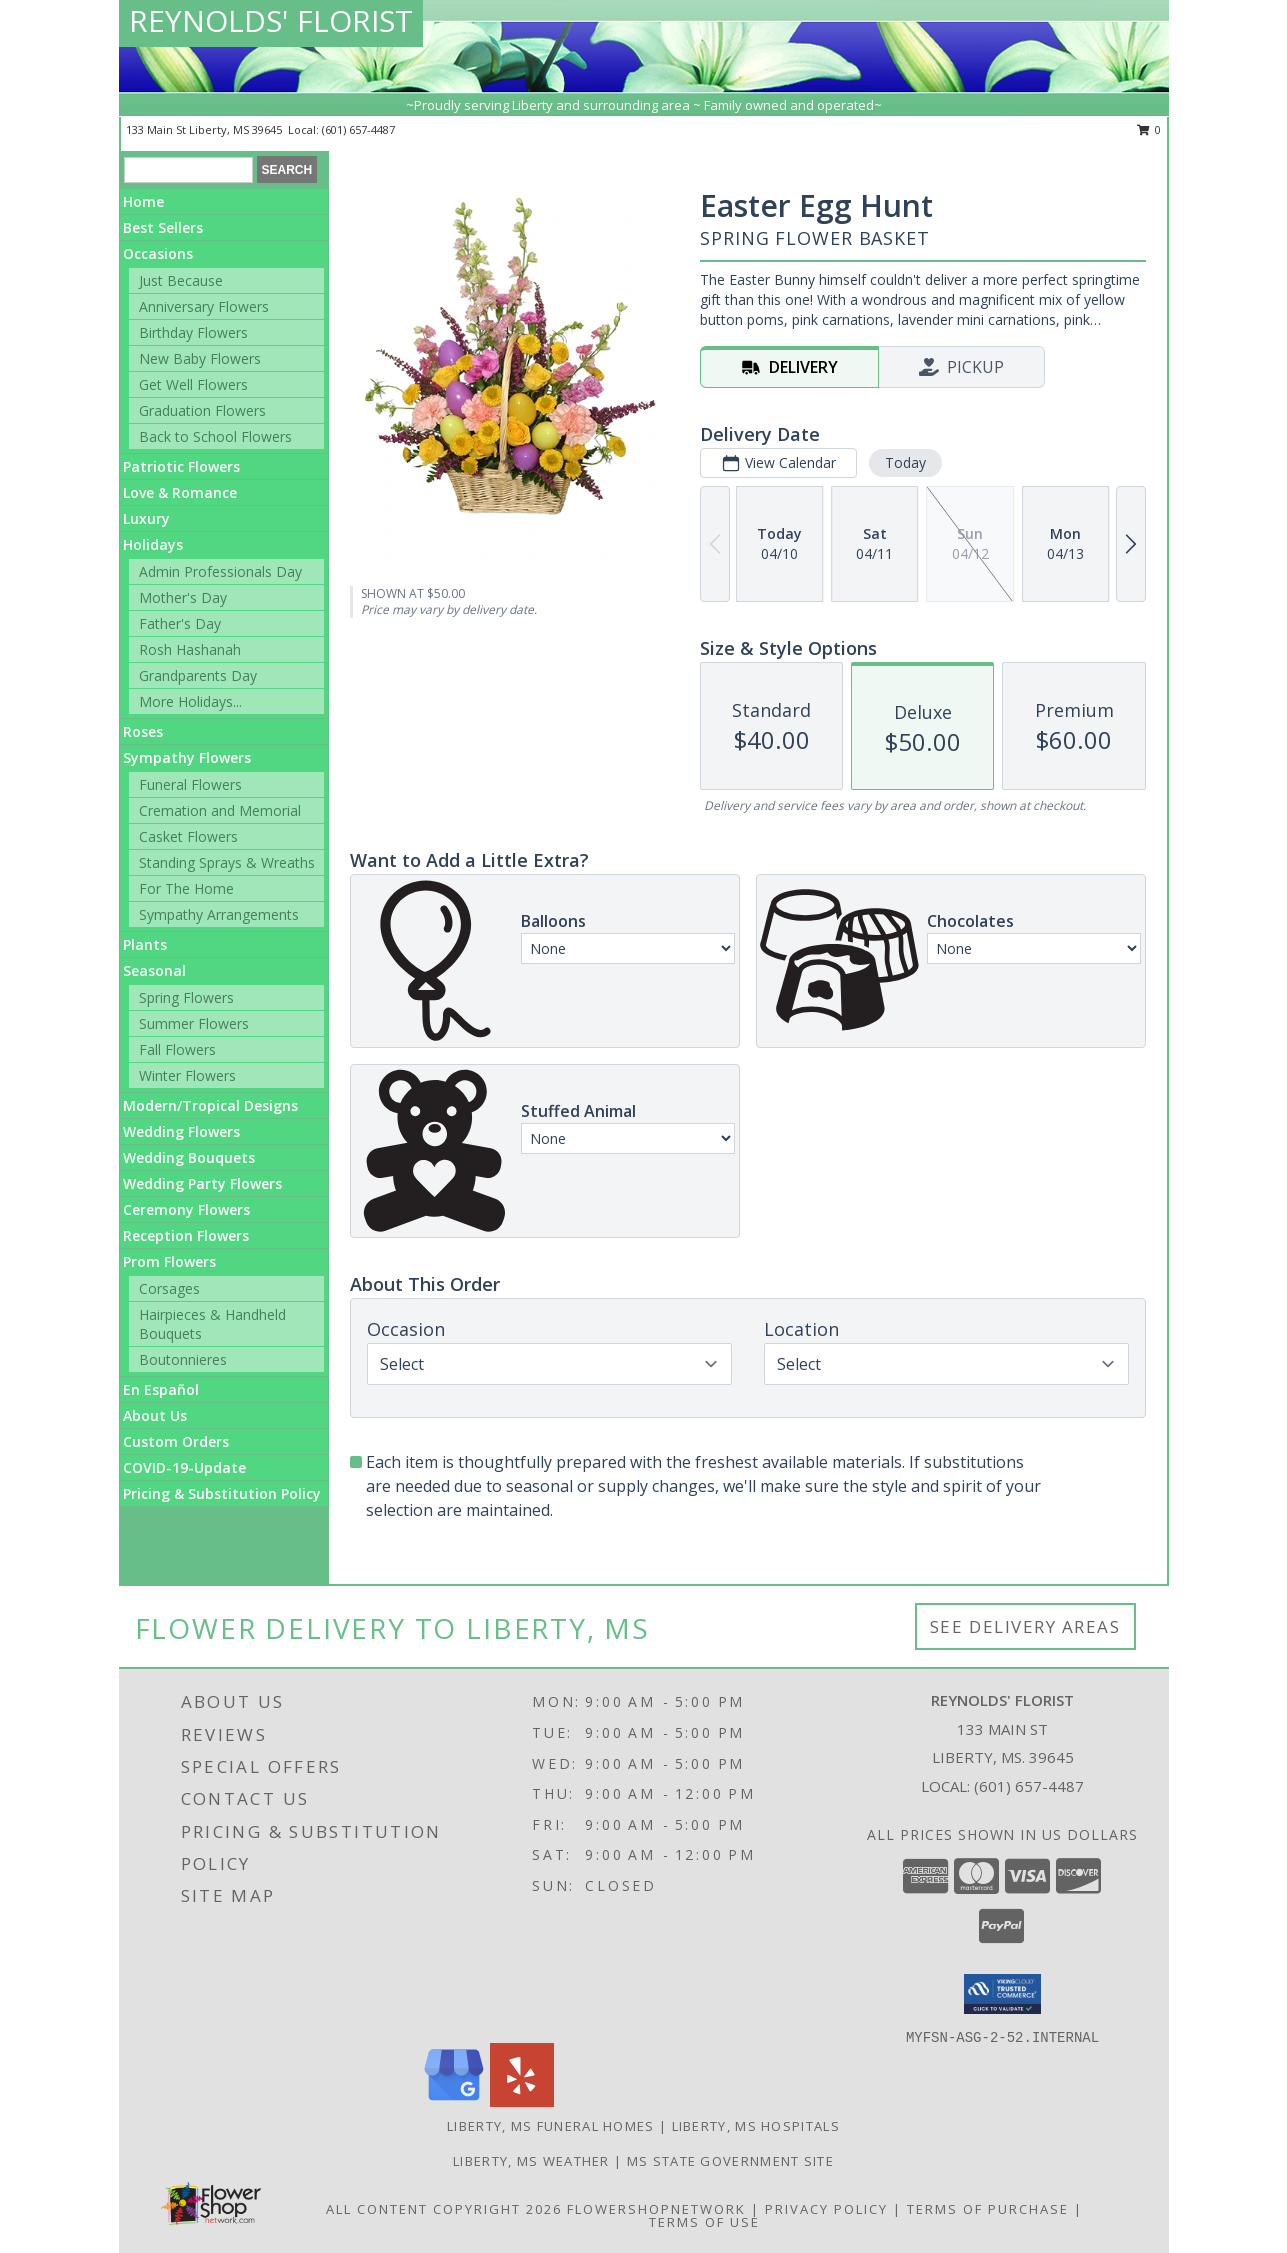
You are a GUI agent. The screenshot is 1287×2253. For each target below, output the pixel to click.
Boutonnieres (183, 1359)
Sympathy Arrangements (219, 914)
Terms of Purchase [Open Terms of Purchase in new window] (988, 2209)
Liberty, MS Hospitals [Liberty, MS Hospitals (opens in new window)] (756, 2126)
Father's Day (180, 623)
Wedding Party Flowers (202, 1183)
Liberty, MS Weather (531, 2161)
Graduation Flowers (202, 410)
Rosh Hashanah (190, 649)
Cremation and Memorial (220, 810)
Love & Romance (180, 492)
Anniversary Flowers (204, 306)
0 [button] (1149, 129)
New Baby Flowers (200, 358)
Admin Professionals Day (220, 571)
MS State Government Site (730, 2161)
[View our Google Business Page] (454, 2101)
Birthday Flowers (193, 332)
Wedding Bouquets (189, 1157)
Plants (145, 944)
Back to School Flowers (215, 436)
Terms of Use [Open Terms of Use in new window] (704, 2222)
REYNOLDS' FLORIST (271, 20)
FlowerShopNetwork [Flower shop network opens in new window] (656, 2209)
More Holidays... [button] (190, 701)
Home (143, 201)
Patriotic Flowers (181, 466)
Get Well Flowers (193, 384)
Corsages (169, 1288)
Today (905, 462)
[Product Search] (188, 170)
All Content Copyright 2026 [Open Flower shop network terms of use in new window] (444, 2209)
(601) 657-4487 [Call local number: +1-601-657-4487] (358, 129)
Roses (143, 731)
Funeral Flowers (190, 784)
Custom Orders (176, 1441)
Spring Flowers (186, 997)
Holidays (153, 544)
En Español (161, 1389)
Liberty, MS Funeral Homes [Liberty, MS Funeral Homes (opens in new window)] (551, 2126)
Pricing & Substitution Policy (222, 1493)
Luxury (146, 518)
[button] (1002, 1994)
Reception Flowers (186, 1235)
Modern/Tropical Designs (210, 1105)
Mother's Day (183, 597)
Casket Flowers (188, 836)
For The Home (186, 888)
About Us (155, 1415)
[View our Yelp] (522, 2101)
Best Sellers (163, 227)
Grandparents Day (198, 675)
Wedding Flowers (181, 1131)
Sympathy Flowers (187, 757)
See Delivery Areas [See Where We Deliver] (1025, 1626)
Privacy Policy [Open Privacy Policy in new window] (826, 2209)
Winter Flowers (187, 1075)
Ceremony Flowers (186, 1209)
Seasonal (154, 970)
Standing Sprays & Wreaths (227, 862)
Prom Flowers (169, 1261)
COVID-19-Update (184, 1467)
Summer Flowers (194, 1023)
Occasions (158, 253)
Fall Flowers (177, 1049)
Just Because (181, 280)
